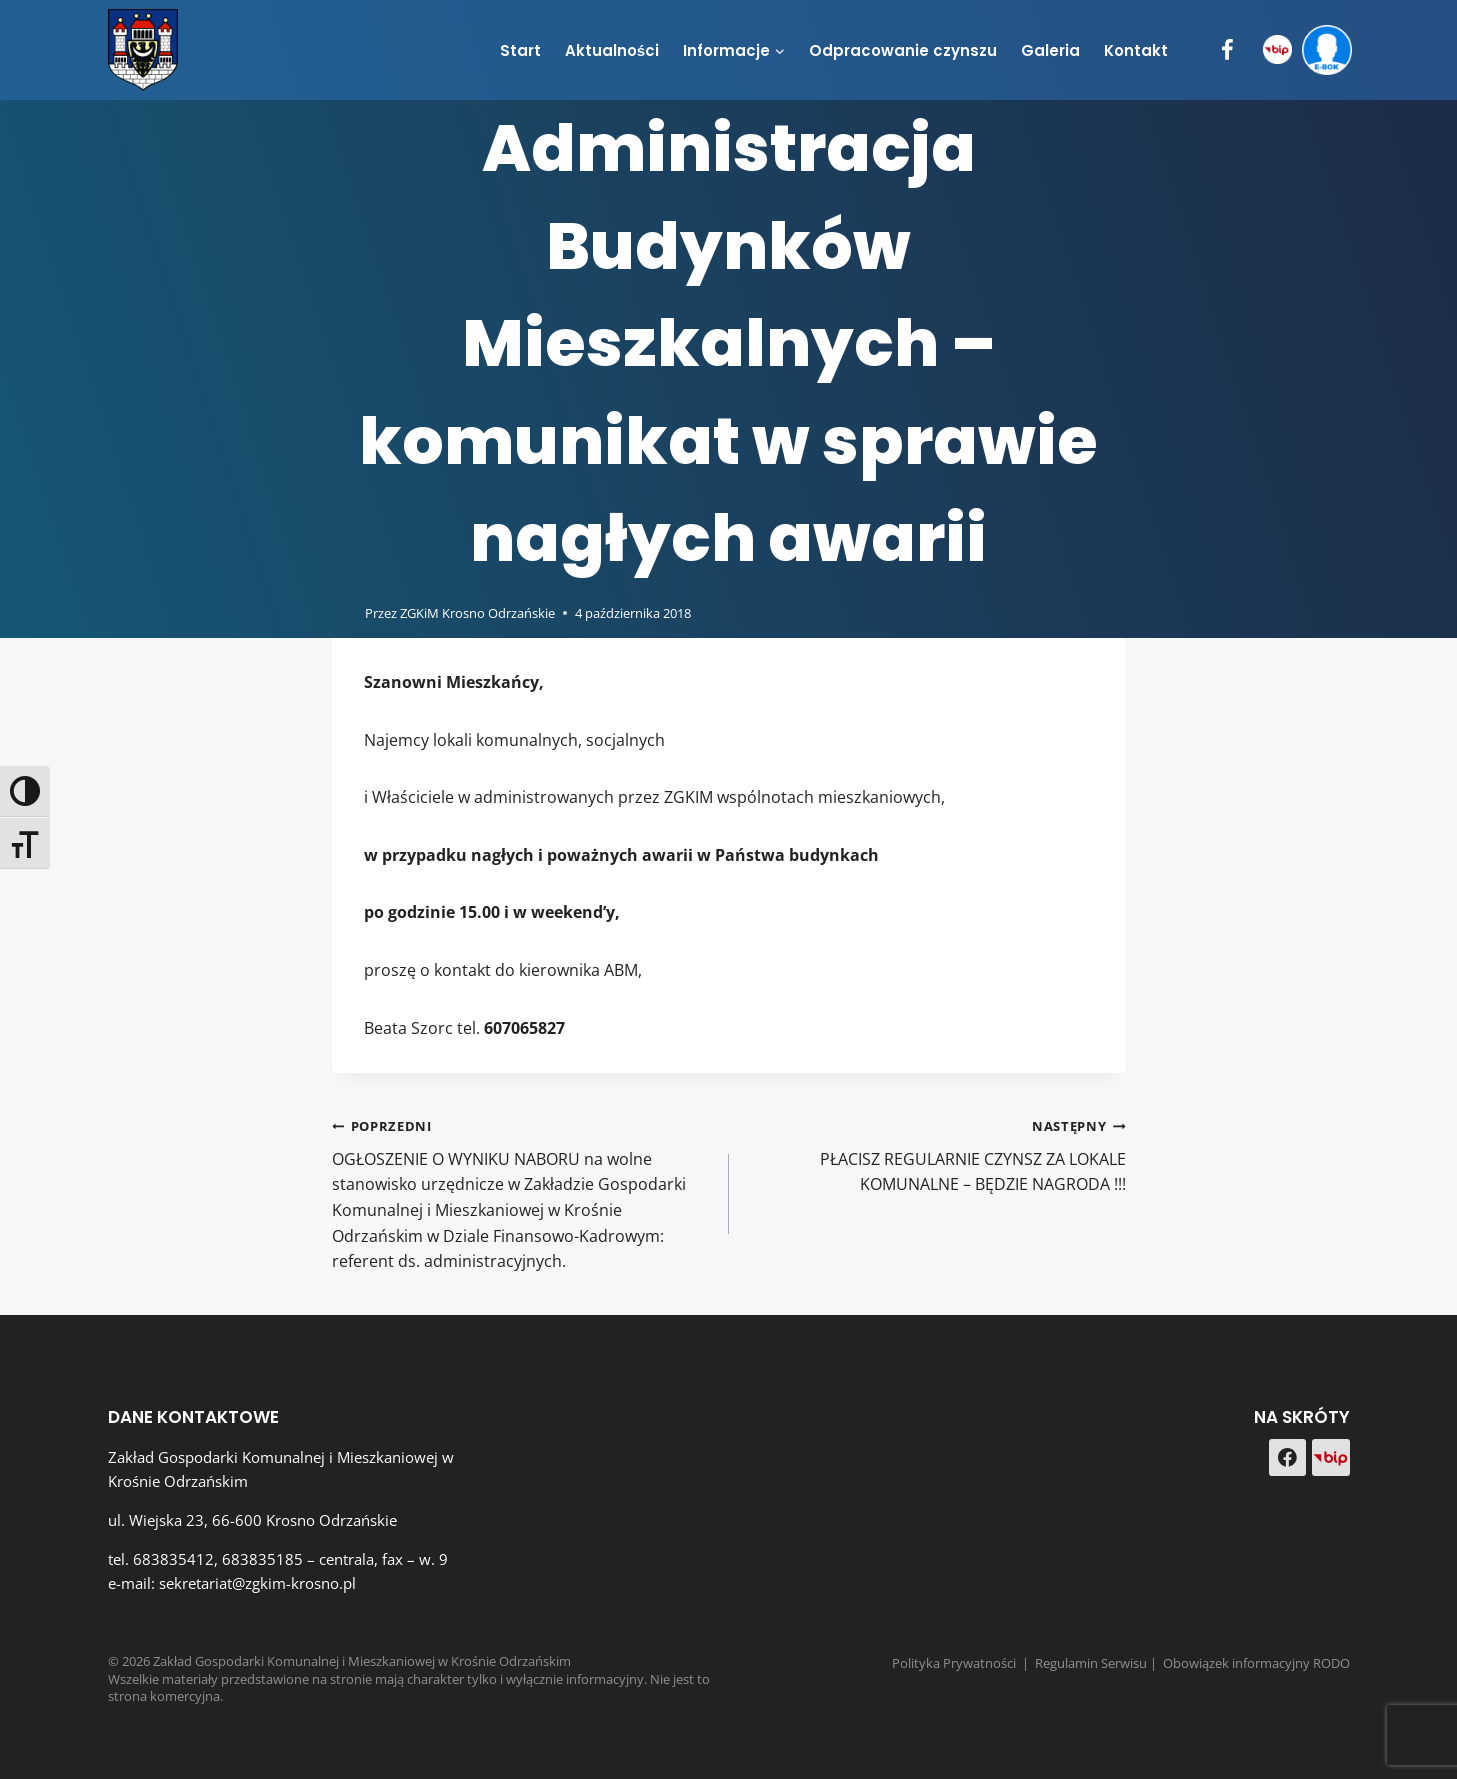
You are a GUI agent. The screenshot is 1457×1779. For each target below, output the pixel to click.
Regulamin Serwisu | (1099, 1663)
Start (520, 50)
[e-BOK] (1327, 50)
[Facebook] (1227, 50)
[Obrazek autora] (344, 612)
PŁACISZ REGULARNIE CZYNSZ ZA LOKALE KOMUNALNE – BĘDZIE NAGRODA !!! (935, 1154)
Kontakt (1136, 50)
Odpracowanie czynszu (903, 50)
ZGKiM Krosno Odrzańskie (477, 613)
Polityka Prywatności (954, 1663)
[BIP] (1277, 50)
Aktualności (612, 50)
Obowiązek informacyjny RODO (1256, 1663)
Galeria (1050, 50)
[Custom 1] (1331, 1458)
